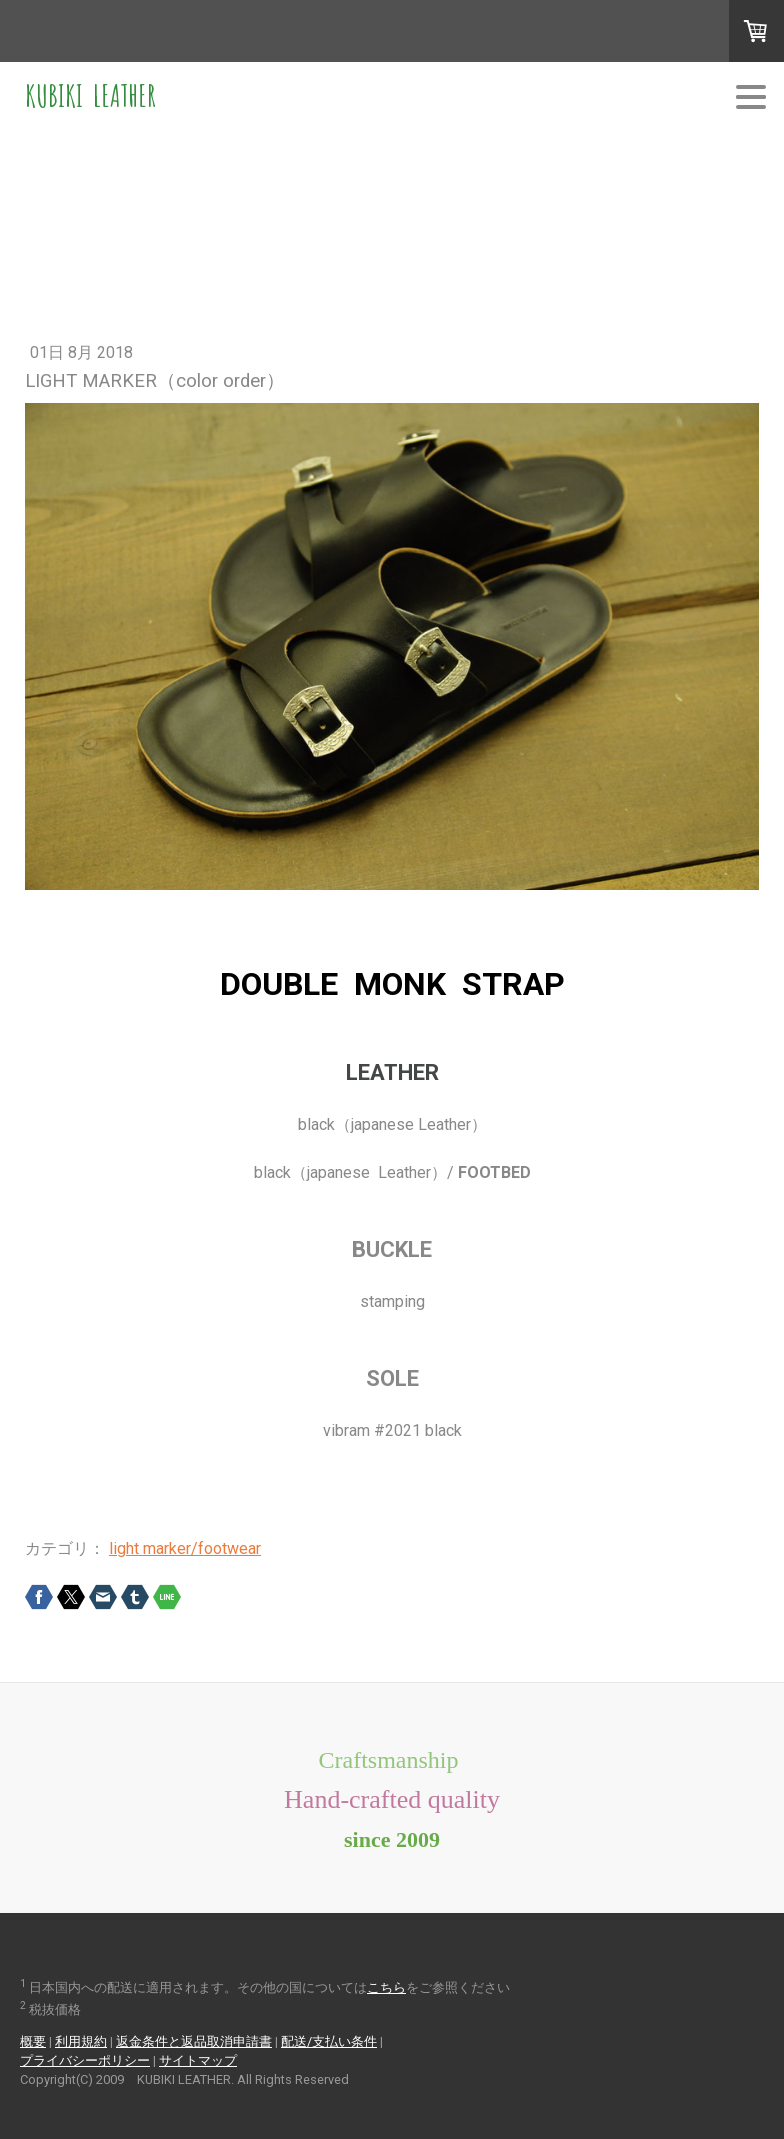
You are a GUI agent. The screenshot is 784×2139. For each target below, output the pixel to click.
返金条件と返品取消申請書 (194, 2041)
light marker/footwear (185, 1548)
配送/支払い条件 (329, 2041)
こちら (386, 1987)
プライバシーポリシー (85, 2060)
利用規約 (81, 2041)
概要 (33, 2041)
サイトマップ (198, 2060)
